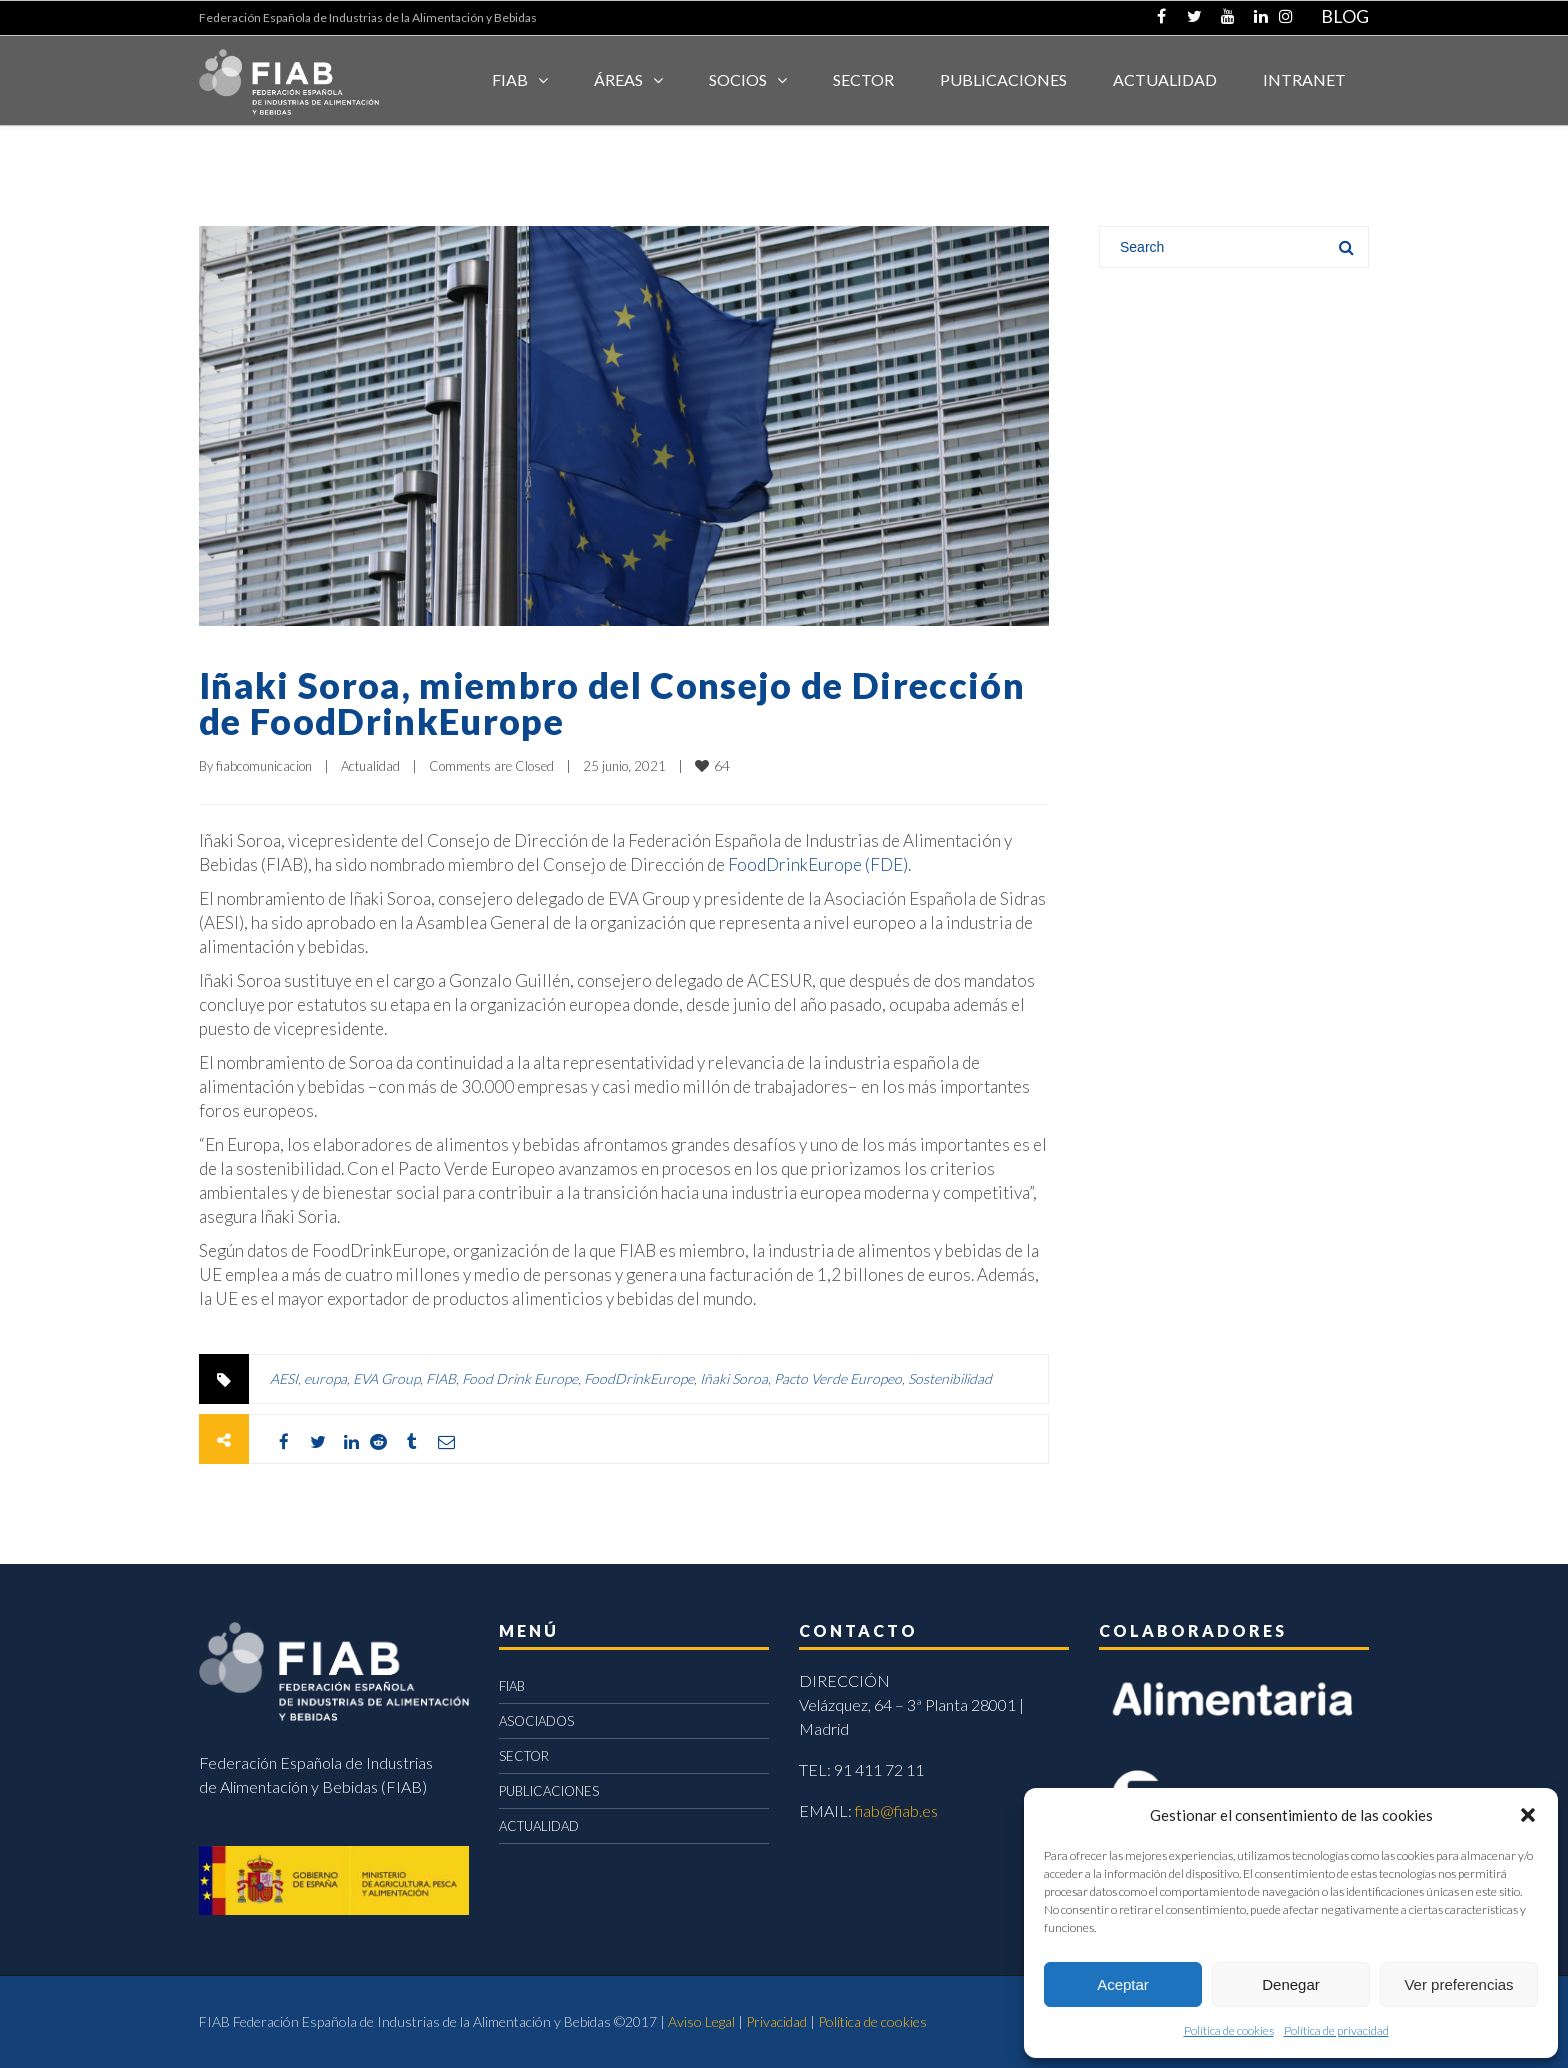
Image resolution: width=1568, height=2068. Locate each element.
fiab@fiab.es (896, 1810)
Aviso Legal (701, 2021)
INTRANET (1304, 79)
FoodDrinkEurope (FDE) (818, 864)
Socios (738, 79)
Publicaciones (1003, 79)
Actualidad (370, 766)
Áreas (618, 79)
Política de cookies (1229, 2030)
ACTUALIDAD (1165, 79)
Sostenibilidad (950, 1378)
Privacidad (776, 2021)
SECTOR (863, 79)
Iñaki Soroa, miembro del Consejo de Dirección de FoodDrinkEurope (612, 703)
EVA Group (386, 1378)
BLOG (1345, 16)
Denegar (1291, 1984)
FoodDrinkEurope (639, 1378)
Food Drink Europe (520, 1378)
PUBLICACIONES (549, 1791)
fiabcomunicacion (264, 766)
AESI (284, 1378)
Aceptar (1123, 1984)
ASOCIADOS (536, 1721)
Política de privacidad (1336, 2030)
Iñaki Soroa (734, 1378)
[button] (1528, 1815)
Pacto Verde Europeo (838, 1378)
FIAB (510, 79)
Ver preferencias (1458, 1984)
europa (325, 1378)
